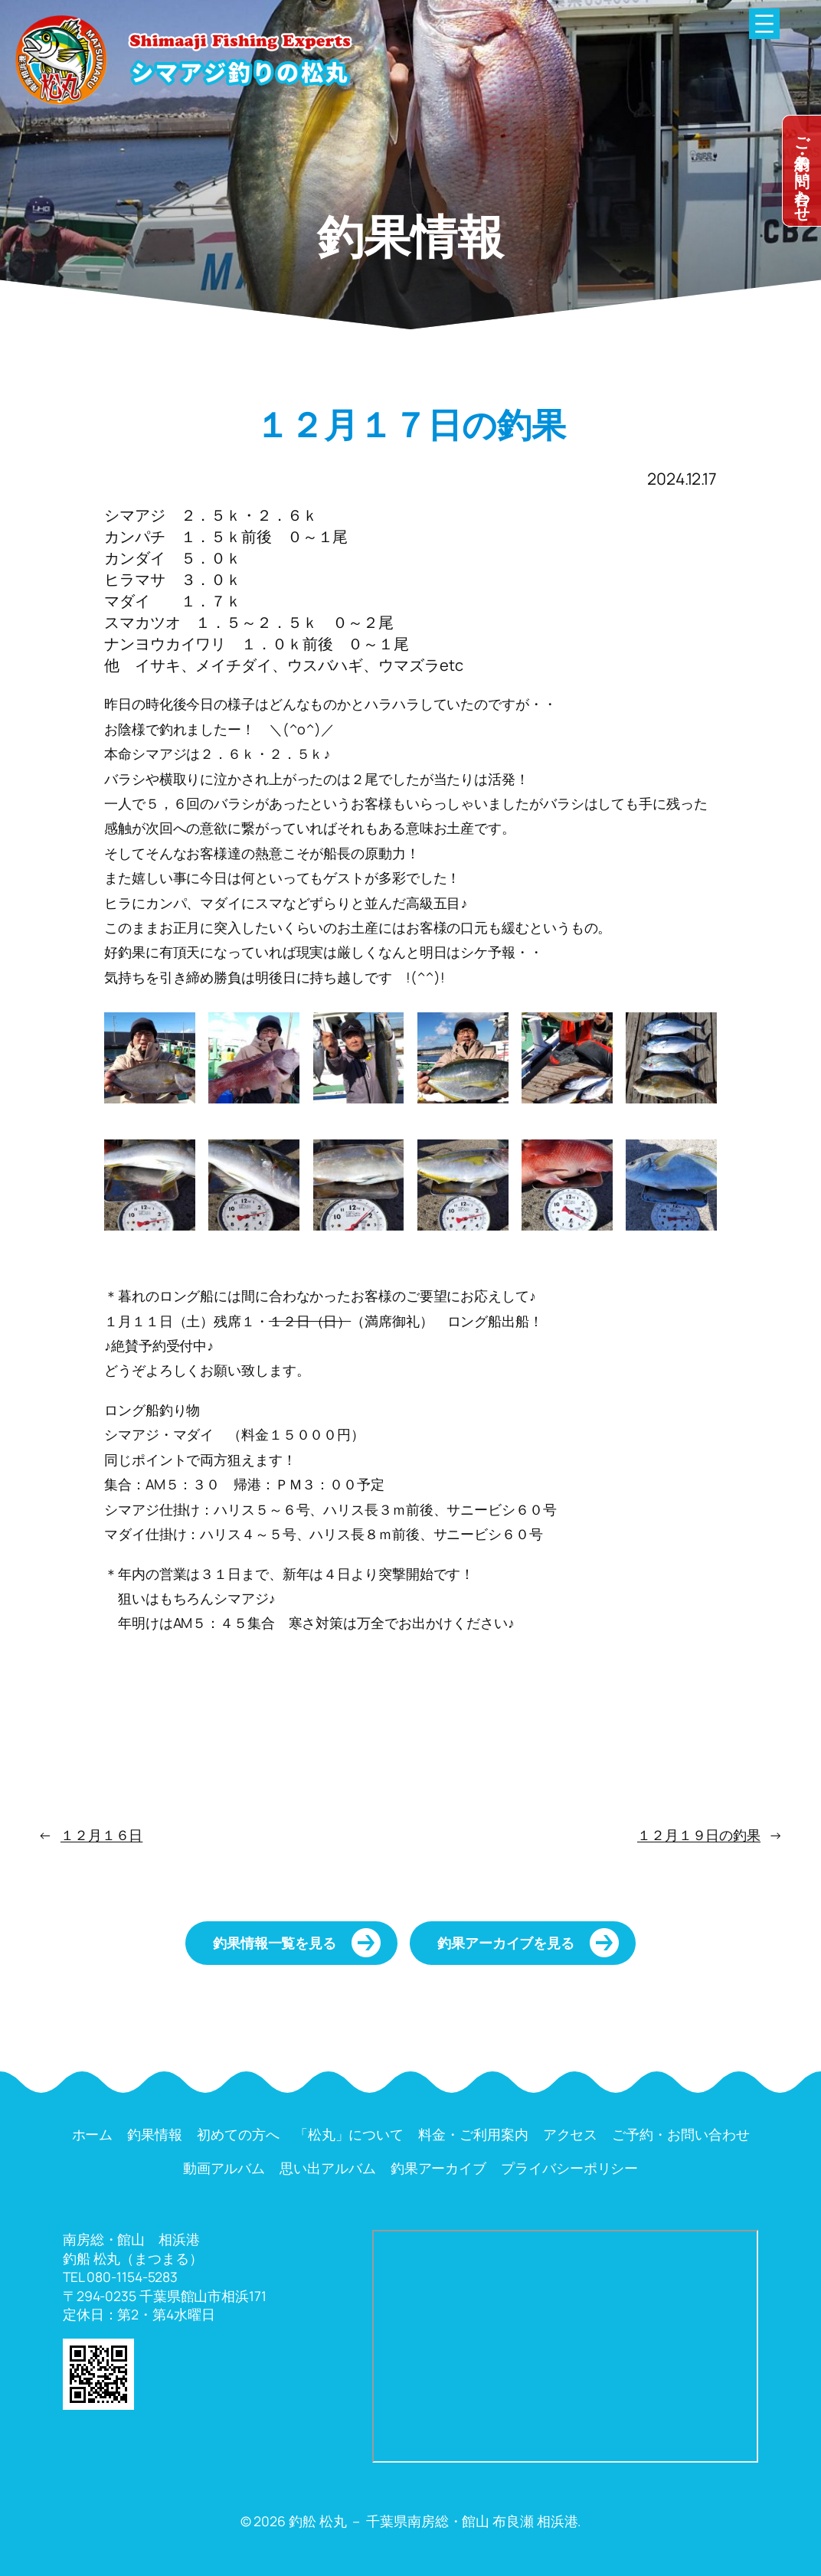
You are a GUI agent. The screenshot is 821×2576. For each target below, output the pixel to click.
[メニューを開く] (764, 23)
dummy (802, 171)
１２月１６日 (101, 1835)
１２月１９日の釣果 (698, 1835)
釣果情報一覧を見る (274, 1943)
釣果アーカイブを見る (505, 1943)
